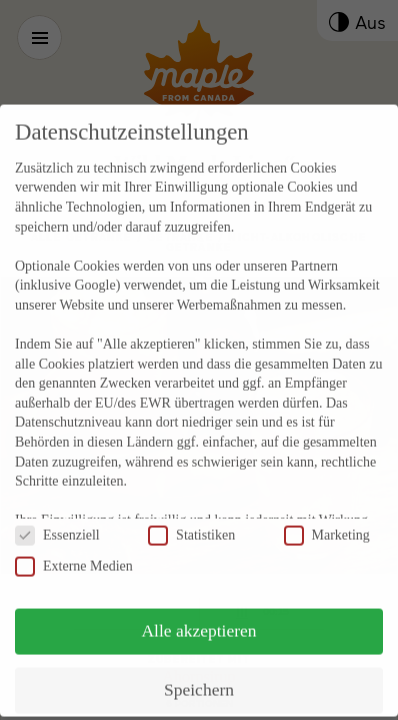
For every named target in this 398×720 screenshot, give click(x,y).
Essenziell (57, 510)
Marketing (327, 510)
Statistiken (191, 510)
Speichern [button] (199, 665)
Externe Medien (74, 541)
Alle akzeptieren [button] (198, 606)
